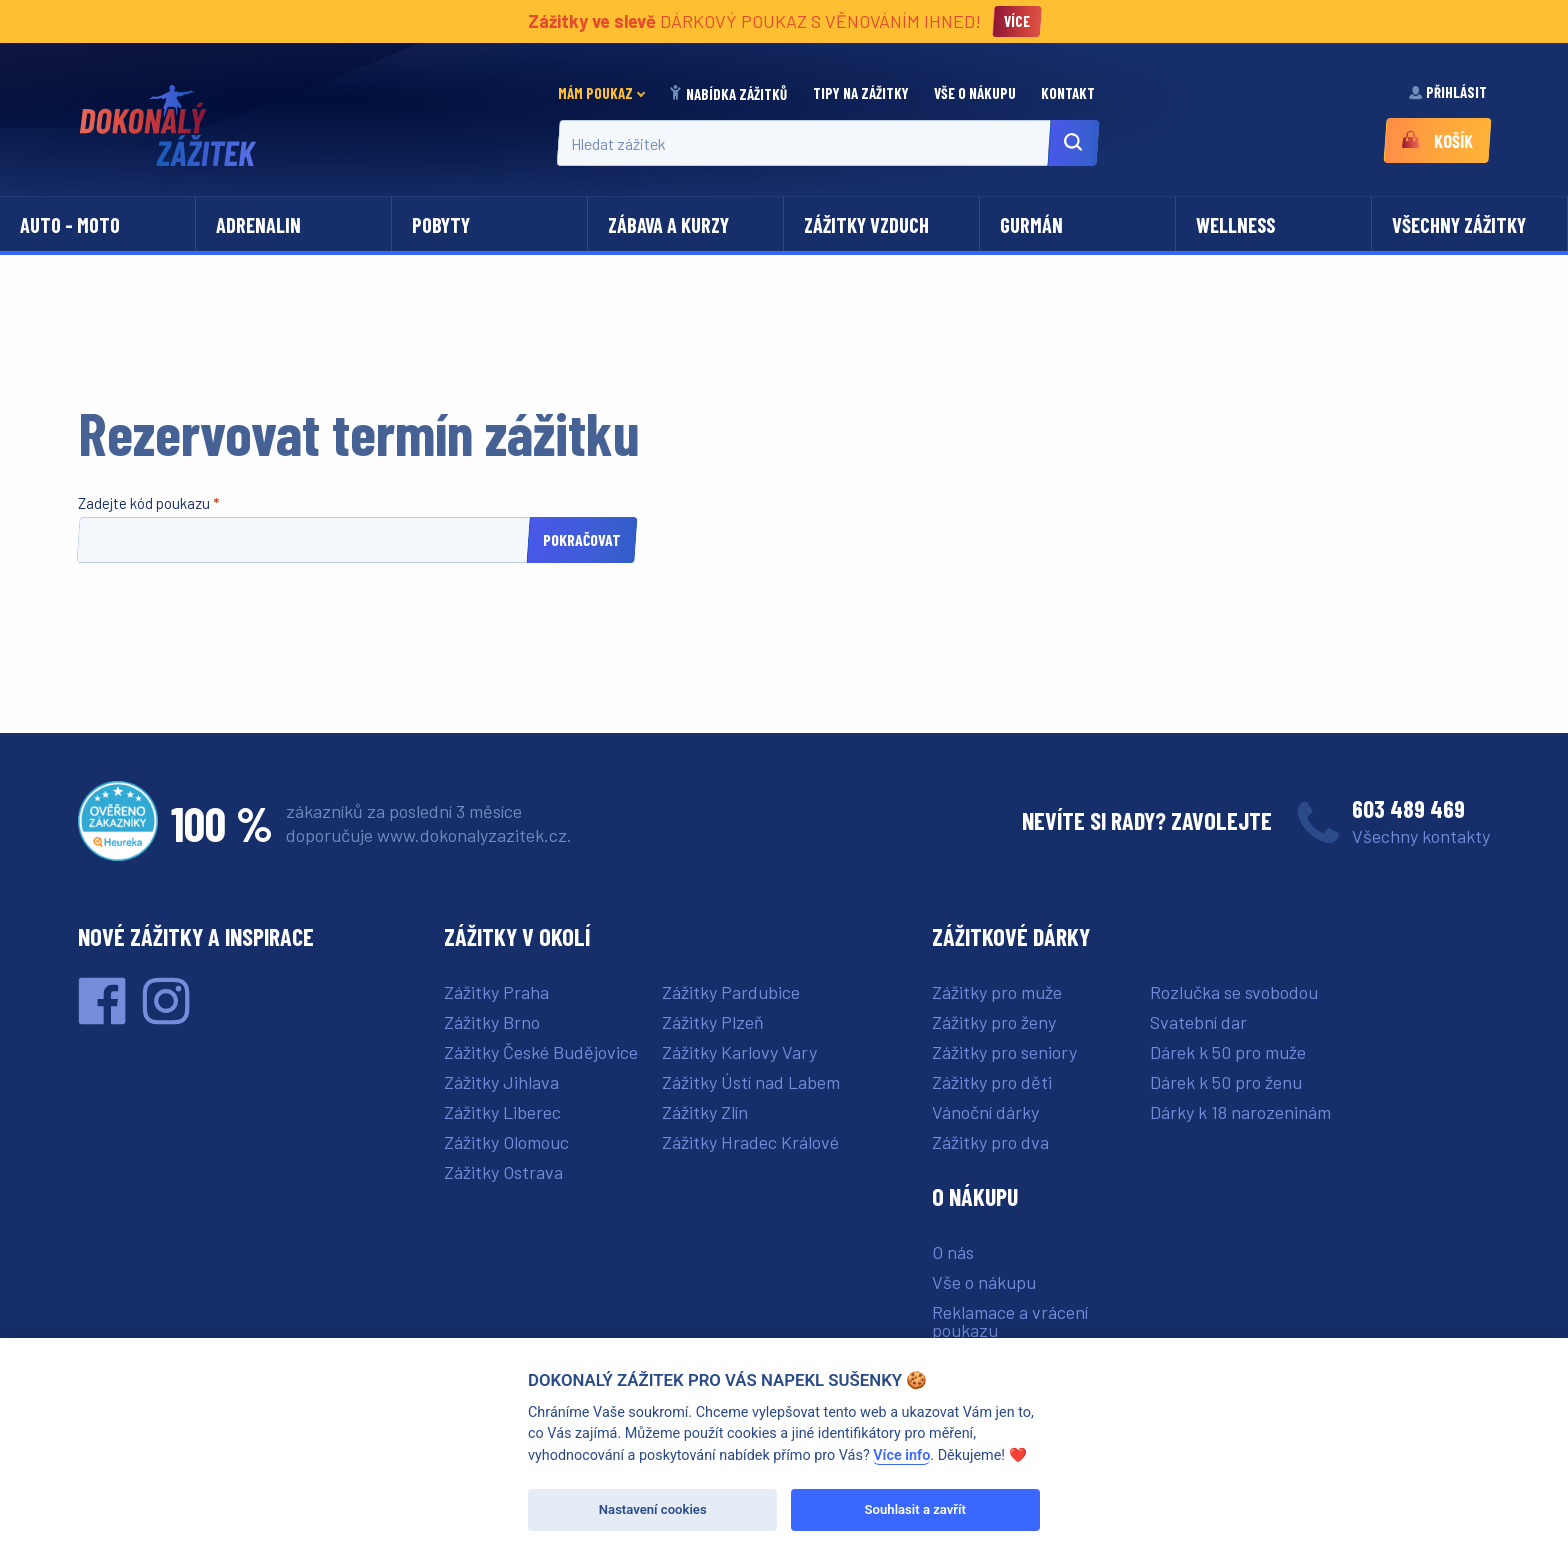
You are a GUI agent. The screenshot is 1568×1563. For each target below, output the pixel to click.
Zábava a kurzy (668, 225)
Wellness (1235, 225)
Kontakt (1069, 93)
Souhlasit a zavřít (915, 1509)
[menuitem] (607, 93)
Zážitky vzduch (866, 225)
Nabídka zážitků (729, 94)
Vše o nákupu (976, 93)
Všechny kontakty (1421, 836)
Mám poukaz (595, 93)
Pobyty (441, 225)
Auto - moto (70, 225)
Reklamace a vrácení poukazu (1010, 1321)
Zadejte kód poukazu (145, 503)
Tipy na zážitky (862, 93)
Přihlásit (1449, 92)
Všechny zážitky (1459, 225)
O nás (953, 1252)
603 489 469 (1408, 808)
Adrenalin (258, 225)
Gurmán (1031, 225)
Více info (901, 1455)
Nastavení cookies (653, 1509)
